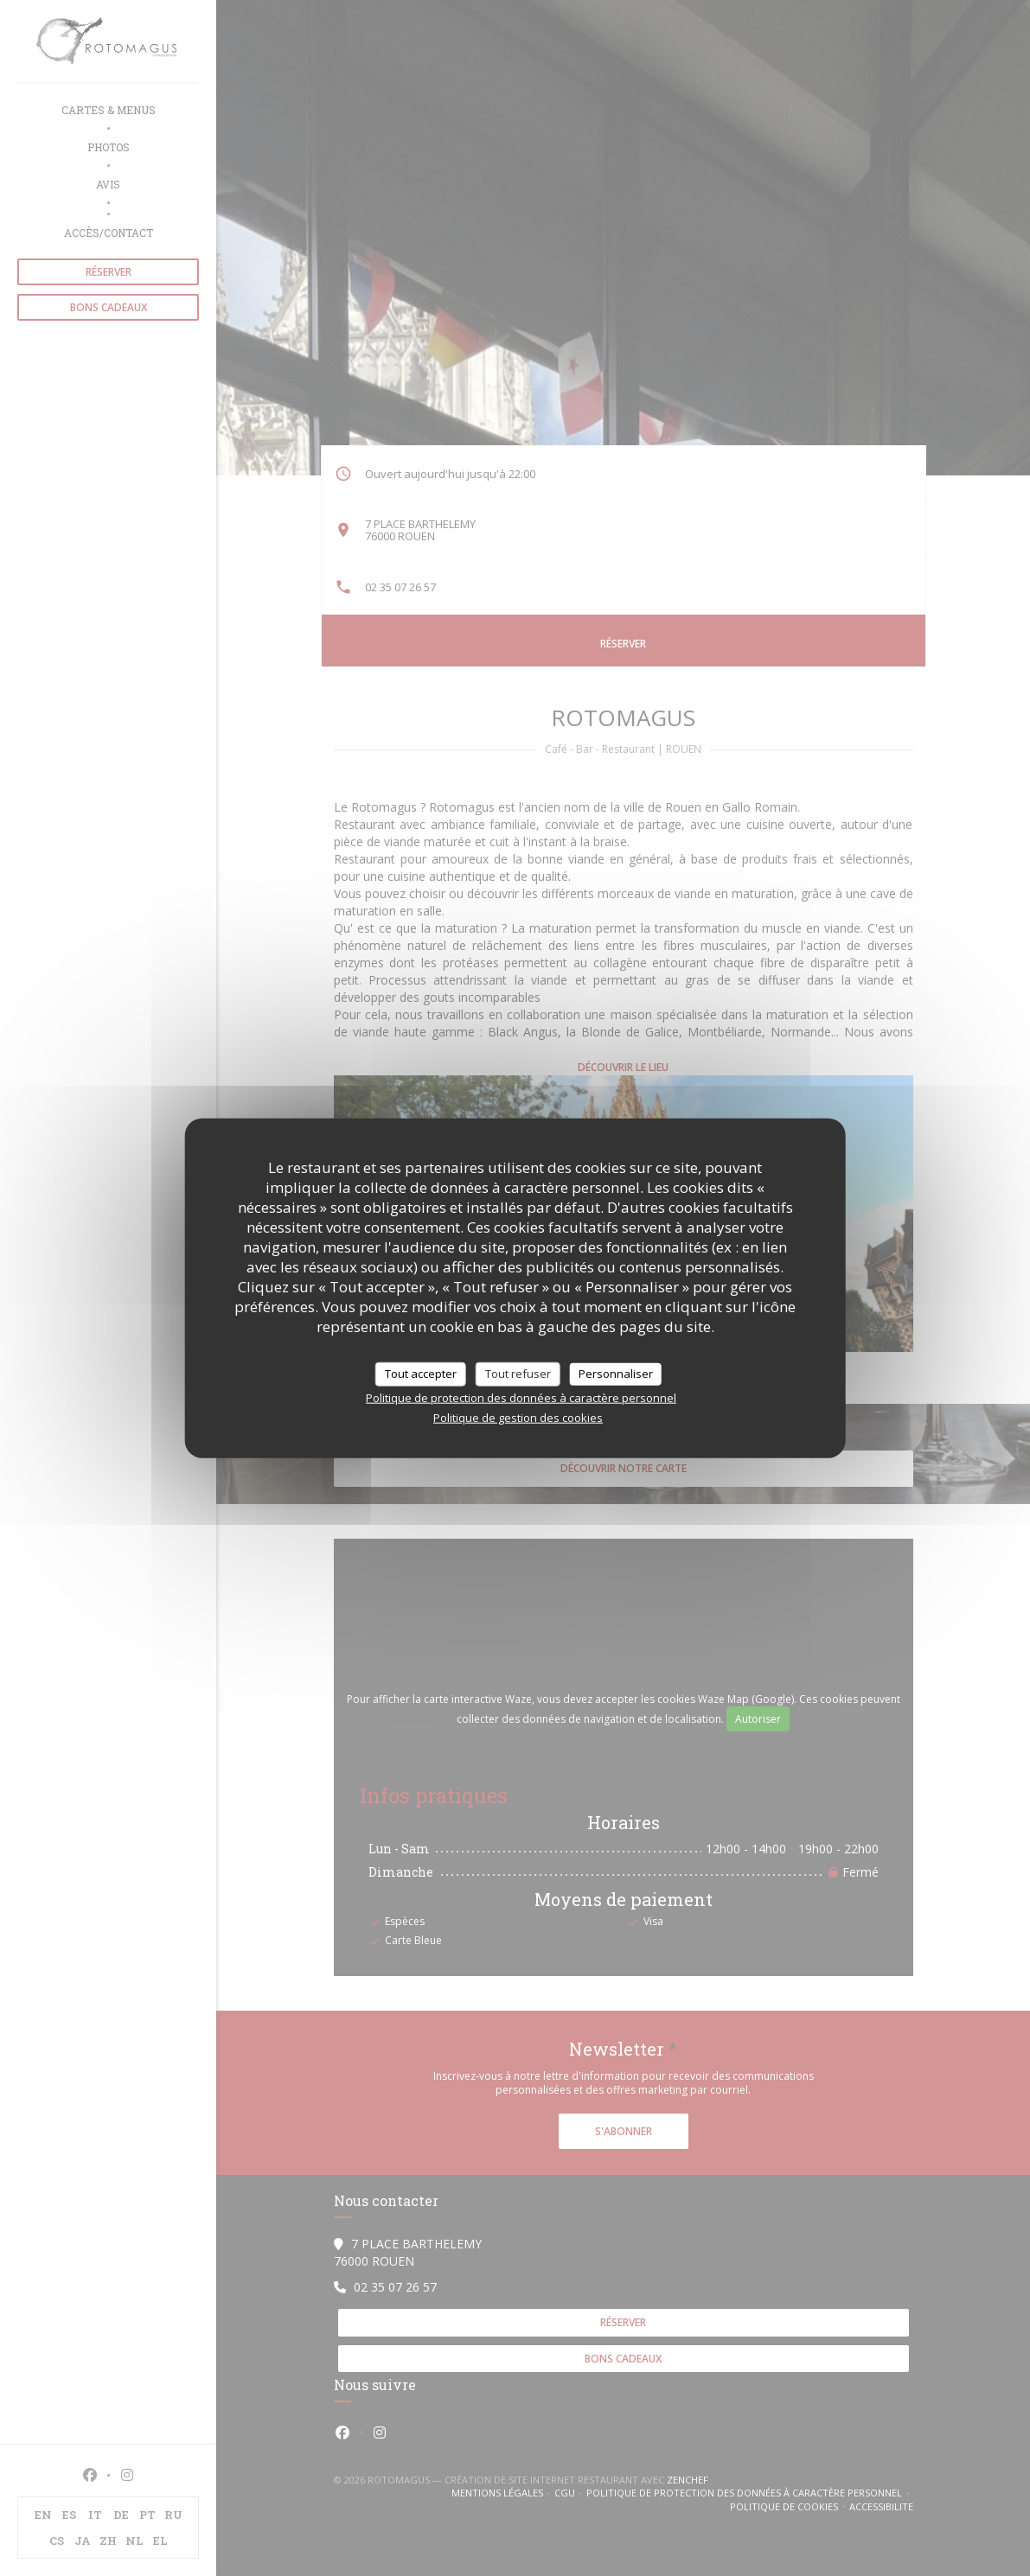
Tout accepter (421, 1373)
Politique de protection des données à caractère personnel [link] (521, 1397)
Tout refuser (518, 1373)
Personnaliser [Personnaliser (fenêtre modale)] (616, 1373)
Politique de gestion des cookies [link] (518, 1417)
